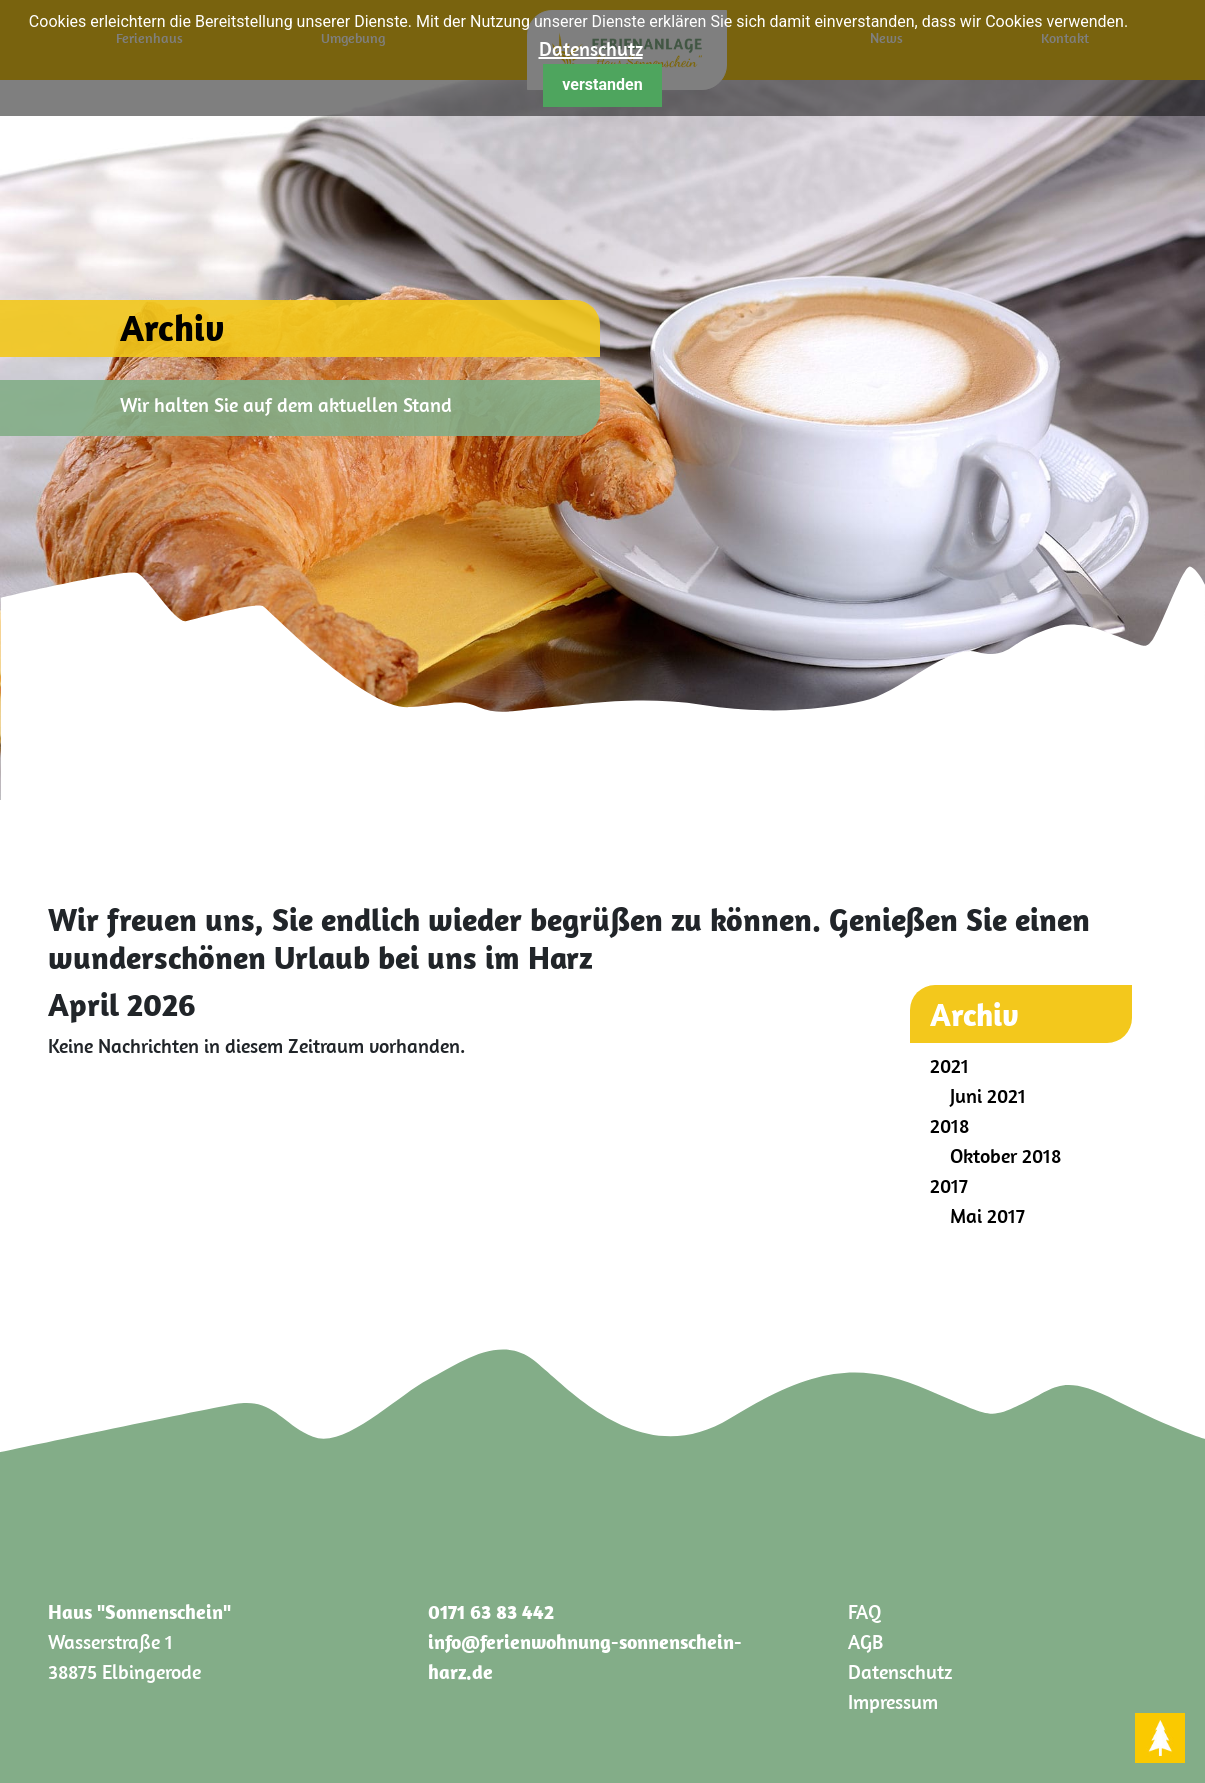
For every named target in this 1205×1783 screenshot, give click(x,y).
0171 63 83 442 (491, 1611)
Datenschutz (591, 48)
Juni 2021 (988, 1095)
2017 (949, 1185)
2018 (949, 1125)
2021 (949, 1065)
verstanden (602, 84)
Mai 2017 (987, 1215)
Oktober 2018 (1005, 1155)
